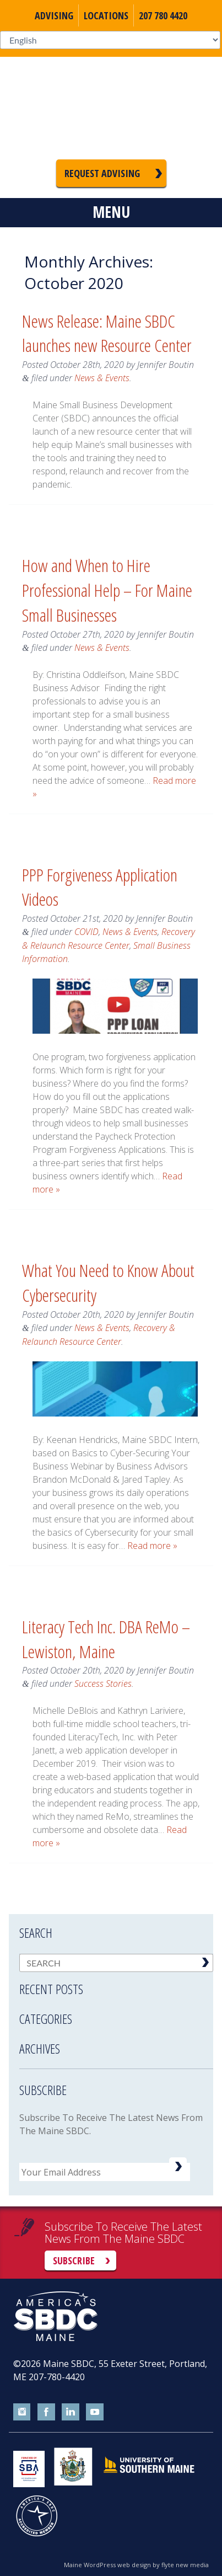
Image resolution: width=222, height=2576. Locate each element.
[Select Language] (110, 40)
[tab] (116, 1981)
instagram (22, 2412)
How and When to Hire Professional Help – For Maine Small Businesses (107, 590)
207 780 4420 (163, 15)
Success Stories (103, 1683)
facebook (46, 2412)
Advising (54, 15)
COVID (86, 932)
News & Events (101, 378)
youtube (95, 2412)
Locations (106, 15)
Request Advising (102, 173)
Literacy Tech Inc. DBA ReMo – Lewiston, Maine (106, 1639)
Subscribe (74, 2260)
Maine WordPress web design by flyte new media (136, 2565)
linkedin (70, 2412)
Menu (111, 211)
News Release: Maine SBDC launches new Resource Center (107, 333)
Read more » (152, 1546)
